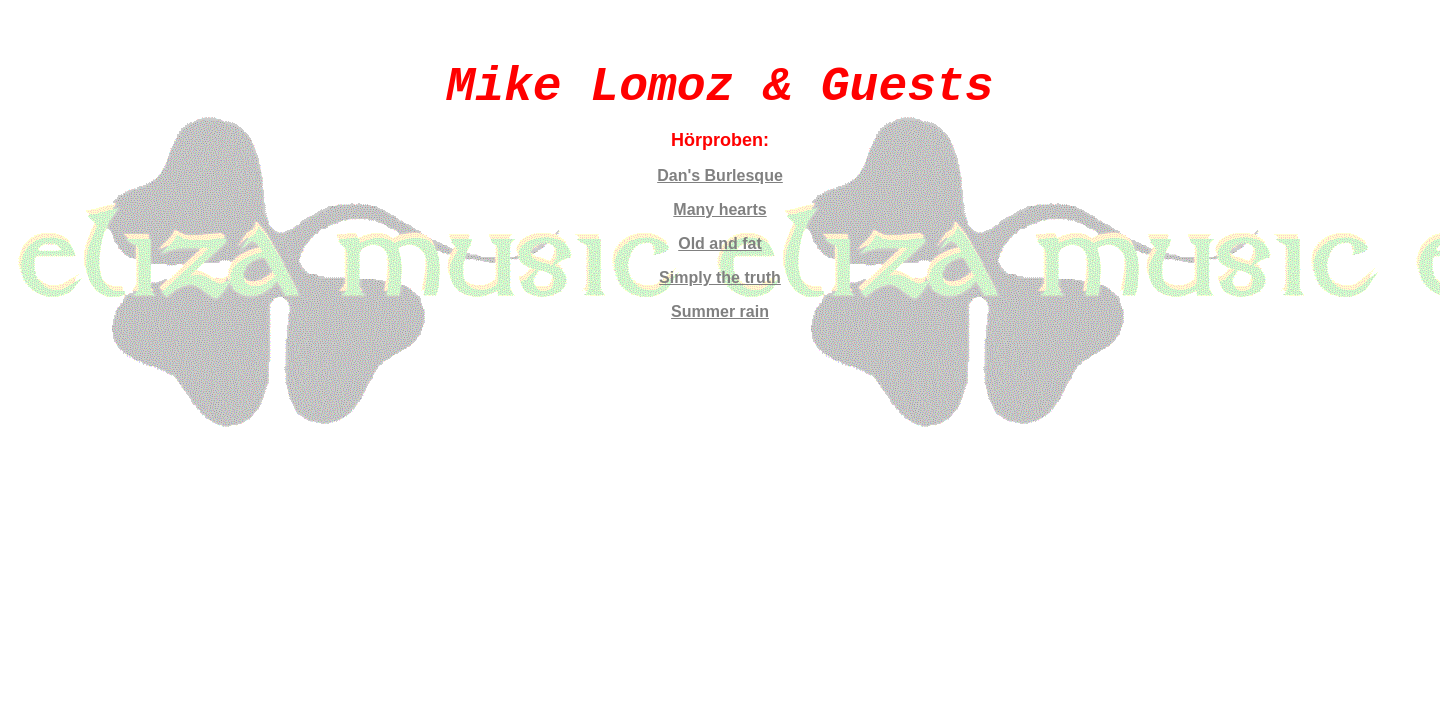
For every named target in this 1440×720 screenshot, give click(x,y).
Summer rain (720, 311)
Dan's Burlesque (720, 175)
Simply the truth (720, 277)
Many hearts (719, 209)
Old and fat (720, 243)
